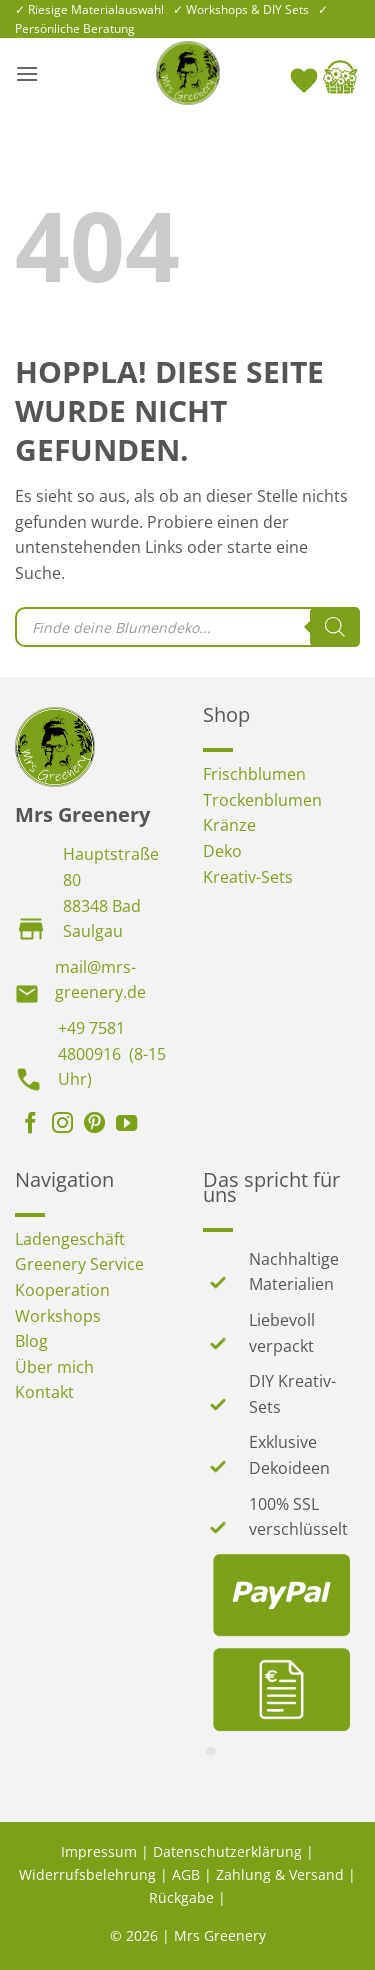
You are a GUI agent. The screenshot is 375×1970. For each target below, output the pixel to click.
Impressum (99, 1851)
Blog (31, 1341)
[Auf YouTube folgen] (126, 1125)
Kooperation (62, 1290)
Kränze (229, 825)
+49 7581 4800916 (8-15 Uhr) (112, 1053)
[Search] (335, 627)
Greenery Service (79, 1264)
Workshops (58, 1316)
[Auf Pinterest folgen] (94, 1125)
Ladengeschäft (70, 1239)
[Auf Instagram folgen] (62, 1125)
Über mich (54, 1367)
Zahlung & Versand (280, 1874)
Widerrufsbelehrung (87, 1874)
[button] (27, 73)
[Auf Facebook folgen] (30, 1125)
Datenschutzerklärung (227, 1851)
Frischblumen (254, 774)
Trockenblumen (262, 800)
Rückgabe (181, 1897)
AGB (186, 1874)
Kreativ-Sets (248, 877)
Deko (222, 851)
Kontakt (44, 1392)
